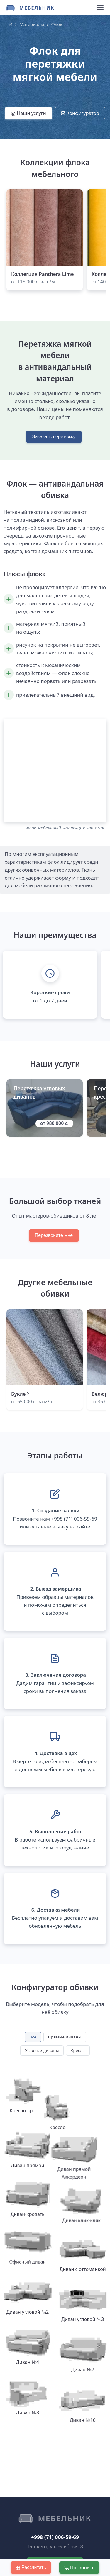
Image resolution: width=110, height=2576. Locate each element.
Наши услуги (28, 113)
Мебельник (37, 8)
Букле (21, 1393)
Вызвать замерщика (55, 2514)
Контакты (26, 2543)
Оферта (86, 2543)
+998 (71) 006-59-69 (55, 2488)
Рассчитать (31, 2567)
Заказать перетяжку (53, 436)
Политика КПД (57, 2543)
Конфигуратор (80, 113)
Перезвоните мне (54, 1235)
